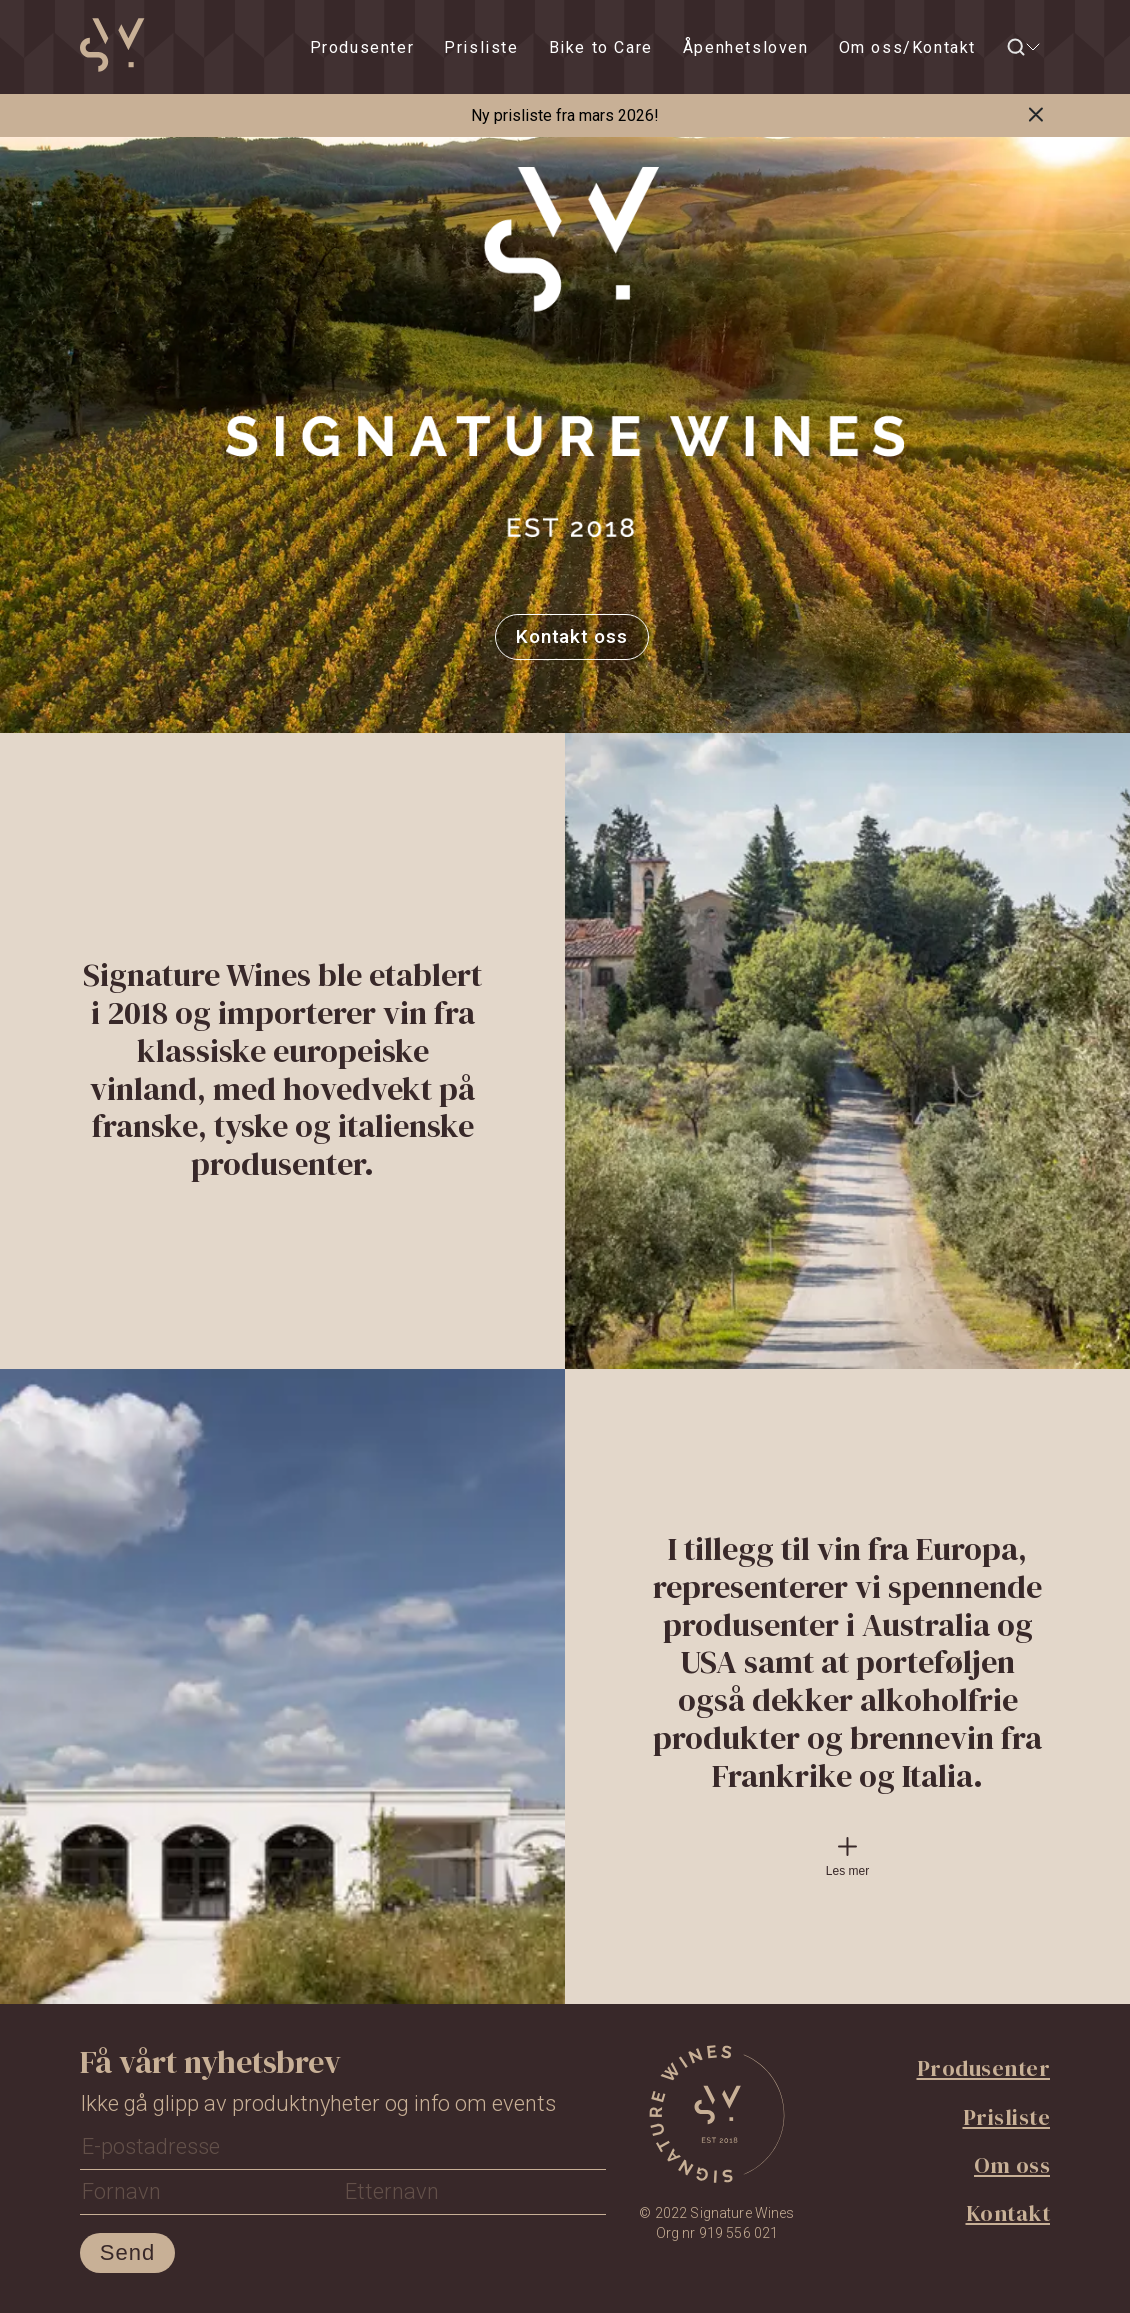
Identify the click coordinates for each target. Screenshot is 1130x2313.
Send (127, 2252)
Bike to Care (601, 47)
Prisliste (481, 47)
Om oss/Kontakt (907, 47)
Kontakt (1008, 2213)
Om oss (1012, 2165)
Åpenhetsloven (746, 47)
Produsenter (362, 47)
